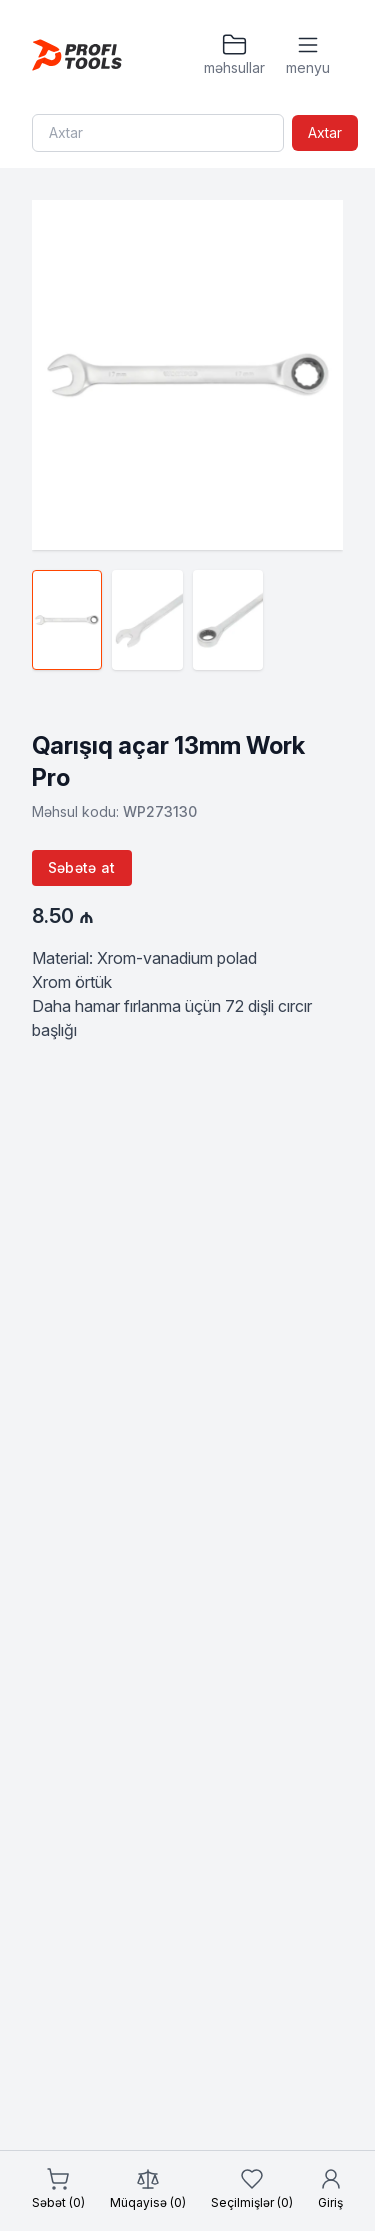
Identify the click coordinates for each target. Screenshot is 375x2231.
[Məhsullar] (234, 55)
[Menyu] (308, 55)
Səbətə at (82, 867)
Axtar (325, 132)
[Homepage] (77, 55)
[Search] (158, 133)
